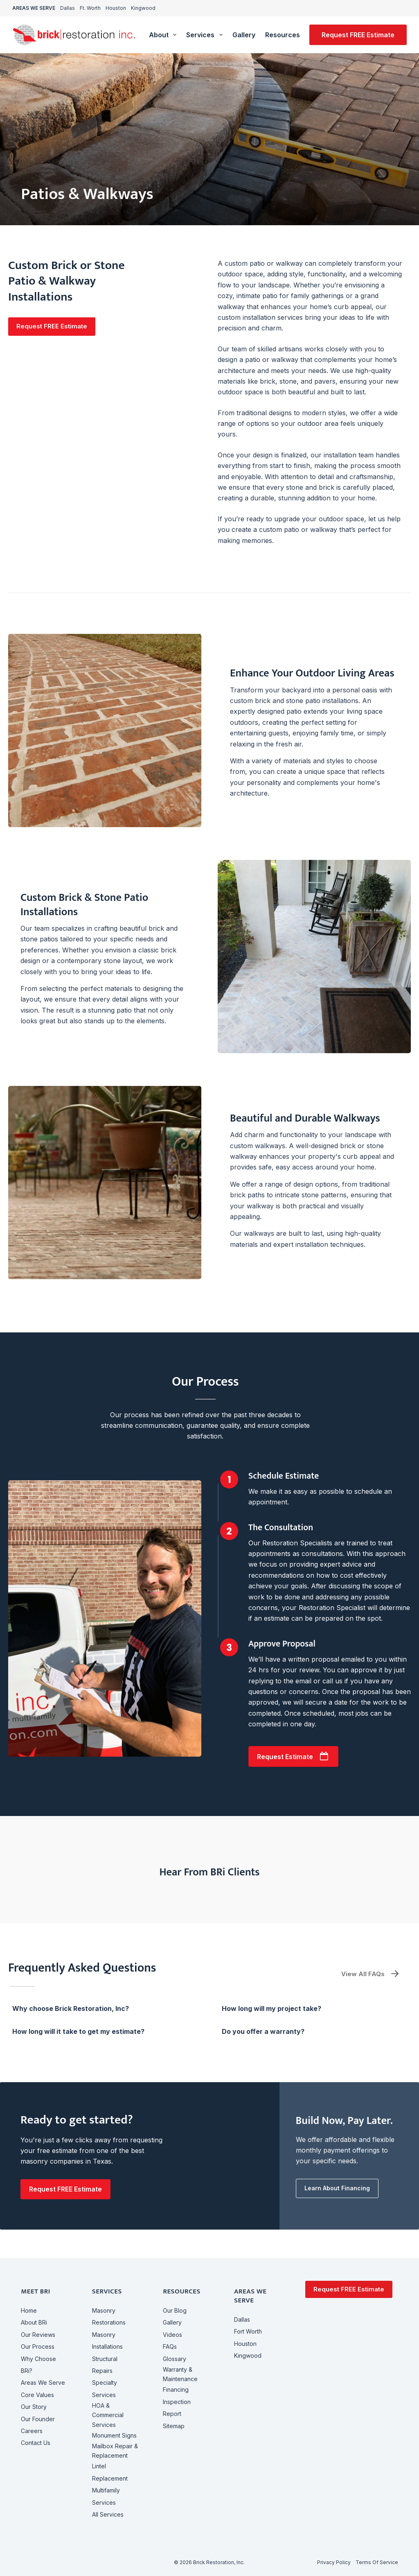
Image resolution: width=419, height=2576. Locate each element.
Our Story (34, 2406)
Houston (116, 8)
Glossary (174, 2358)
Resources (288, 35)
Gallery (243, 35)
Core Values (37, 2394)
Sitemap (174, 2425)
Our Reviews (38, 2334)
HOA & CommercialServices (108, 2415)
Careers (32, 2430)
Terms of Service (377, 2562)
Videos (172, 2334)
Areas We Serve (43, 2382)
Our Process (37, 2346)
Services (205, 35)
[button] (51, 326)
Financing (176, 2389)
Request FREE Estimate (358, 35)
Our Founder (38, 2418)
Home (29, 2310)
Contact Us (35, 2442)
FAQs (170, 2346)
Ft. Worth (90, 8)
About (164, 35)
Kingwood (143, 8)
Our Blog (175, 2310)
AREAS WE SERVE (33, 8)
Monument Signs (114, 2435)
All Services (108, 2514)
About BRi (34, 2322)
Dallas (67, 8)
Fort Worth (248, 2331)
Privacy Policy (334, 2562)
